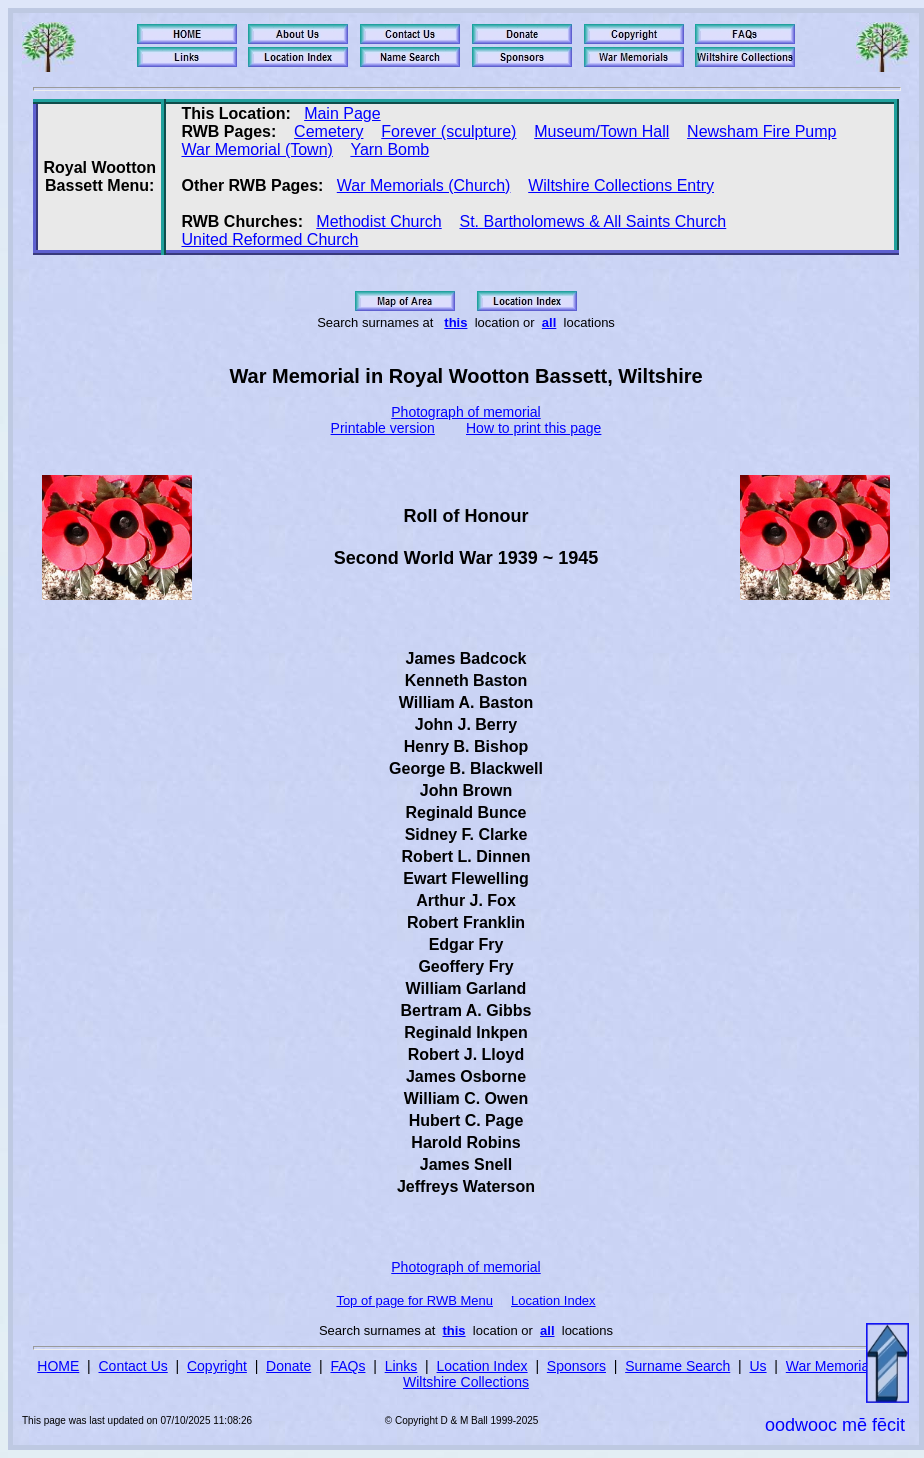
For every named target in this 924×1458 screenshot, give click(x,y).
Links (401, 1366)
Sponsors (576, 1366)
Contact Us (133, 1366)
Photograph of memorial (465, 412)
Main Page (342, 113)
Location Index (553, 1300)
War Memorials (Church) (424, 185)
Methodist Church (378, 221)
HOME (58, 1366)
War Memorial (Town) (256, 149)
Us (757, 1366)
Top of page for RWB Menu (414, 1300)
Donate (288, 1366)
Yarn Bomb (389, 149)
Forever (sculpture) (448, 131)
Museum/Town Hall (601, 131)
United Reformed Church (269, 239)
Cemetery (328, 131)
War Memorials (833, 1366)
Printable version (383, 428)
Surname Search (677, 1366)
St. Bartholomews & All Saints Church (592, 221)
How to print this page (533, 428)
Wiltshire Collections (466, 1382)
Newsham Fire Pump (761, 131)
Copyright (217, 1366)
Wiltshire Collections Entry (621, 185)
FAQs (347, 1366)
